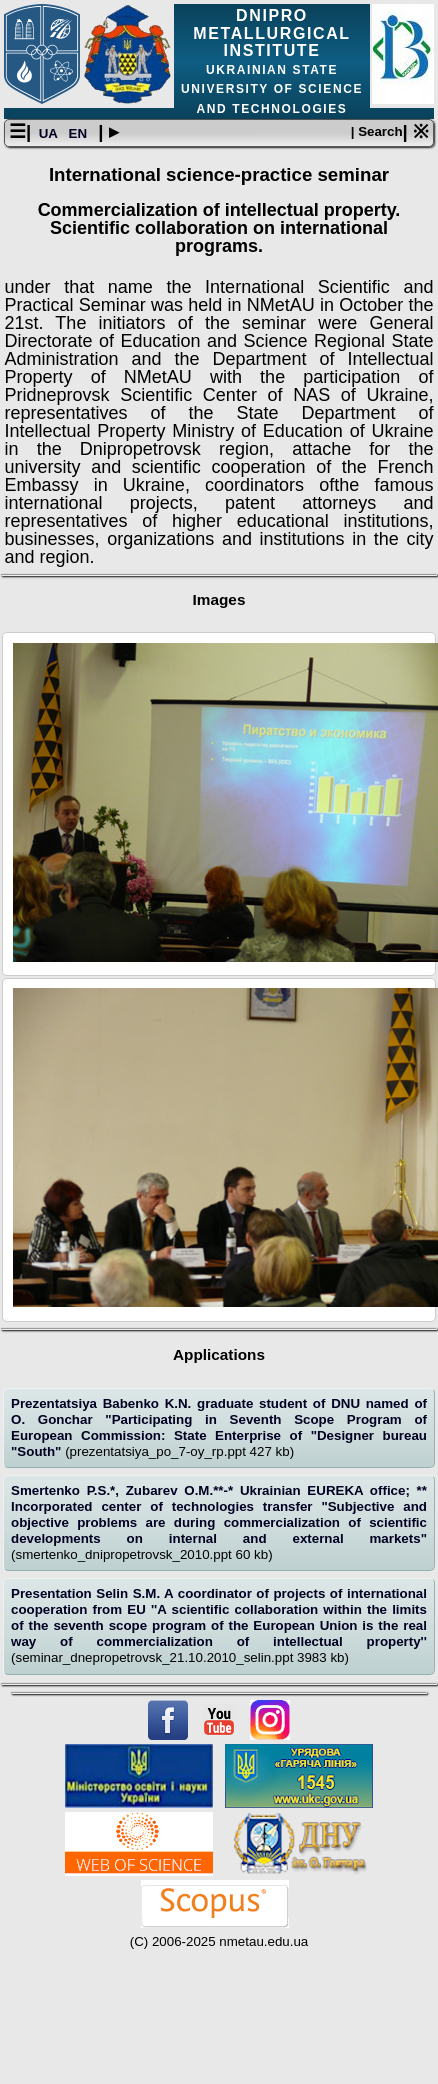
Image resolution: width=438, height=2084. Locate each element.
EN (80, 133)
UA (50, 133)
